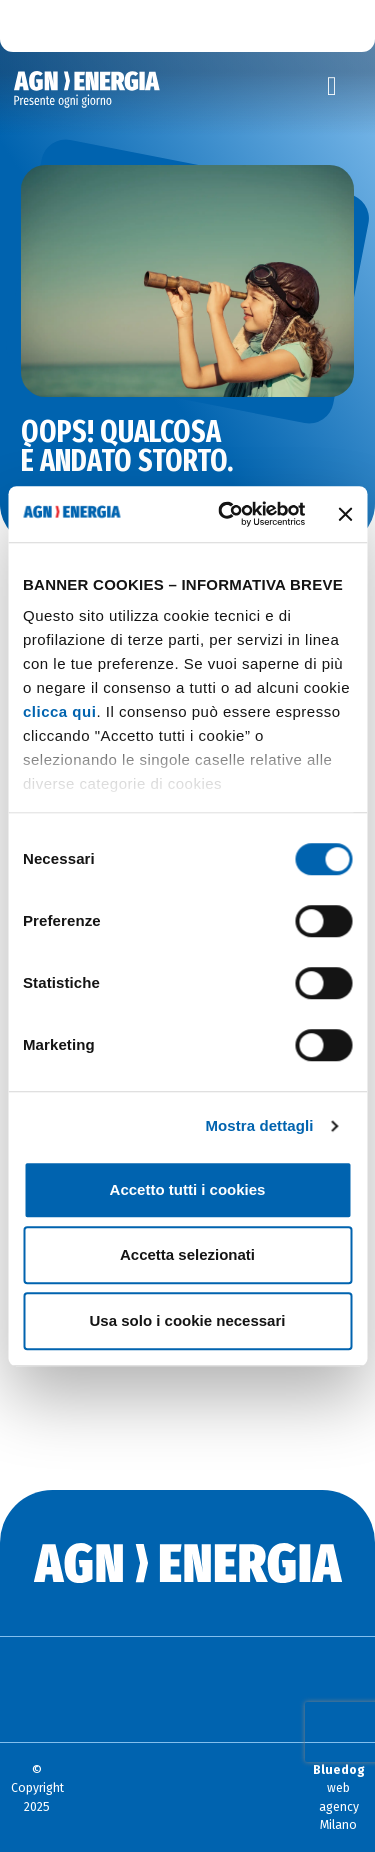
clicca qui (59, 711)
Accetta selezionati (187, 1254)
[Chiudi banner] (345, 514)
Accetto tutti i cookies (188, 1189)
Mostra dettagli (259, 1125)
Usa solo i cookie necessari (188, 1320)
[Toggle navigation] (332, 87)
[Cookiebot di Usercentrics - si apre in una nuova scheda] (227, 514)
